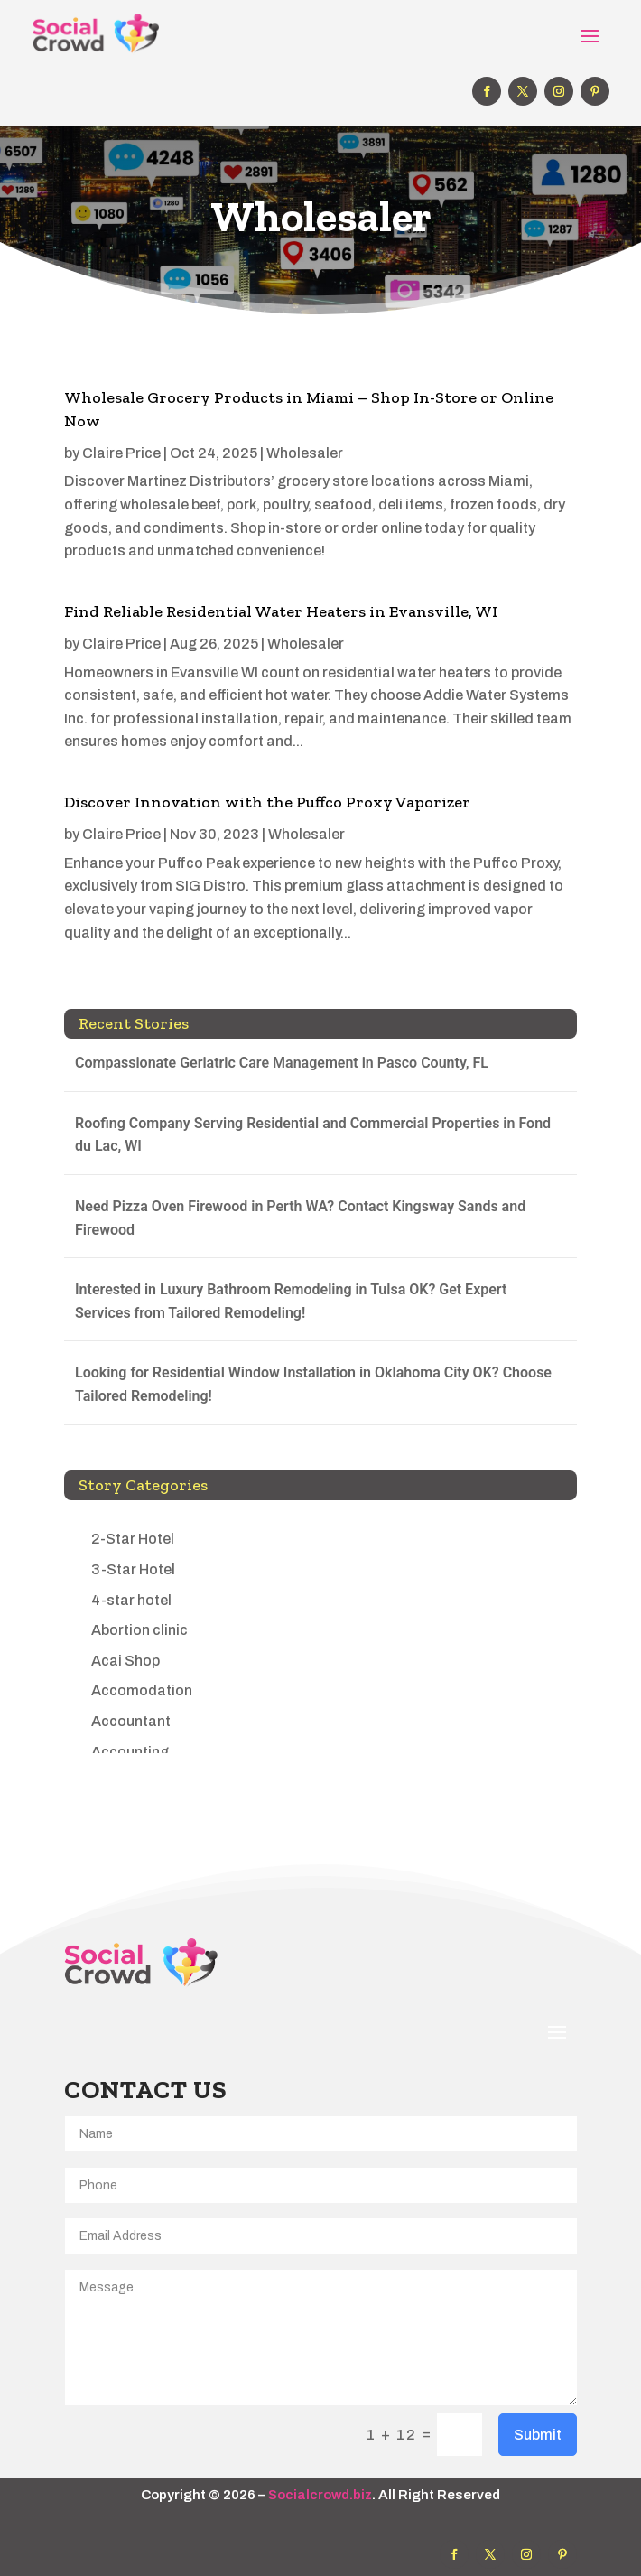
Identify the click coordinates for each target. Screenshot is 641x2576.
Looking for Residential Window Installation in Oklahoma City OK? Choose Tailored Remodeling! (313, 1384)
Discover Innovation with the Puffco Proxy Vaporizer (267, 802)
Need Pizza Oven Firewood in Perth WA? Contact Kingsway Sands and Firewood (300, 1218)
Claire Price (121, 453)
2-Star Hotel (132, 1538)
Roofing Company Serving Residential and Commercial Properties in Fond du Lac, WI (313, 1135)
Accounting (130, 1751)
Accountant (131, 1721)
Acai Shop (125, 1660)
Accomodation (141, 1690)
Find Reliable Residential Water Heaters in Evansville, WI (280, 611)
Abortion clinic (139, 1630)
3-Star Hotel (133, 1569)
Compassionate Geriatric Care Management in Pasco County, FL (281, 1062)
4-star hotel (131, 1600)
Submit (538, 2434)
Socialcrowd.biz (320, 2494)
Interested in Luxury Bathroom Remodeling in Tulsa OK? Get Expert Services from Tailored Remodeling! (290, 1301)
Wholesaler (304, 453)
